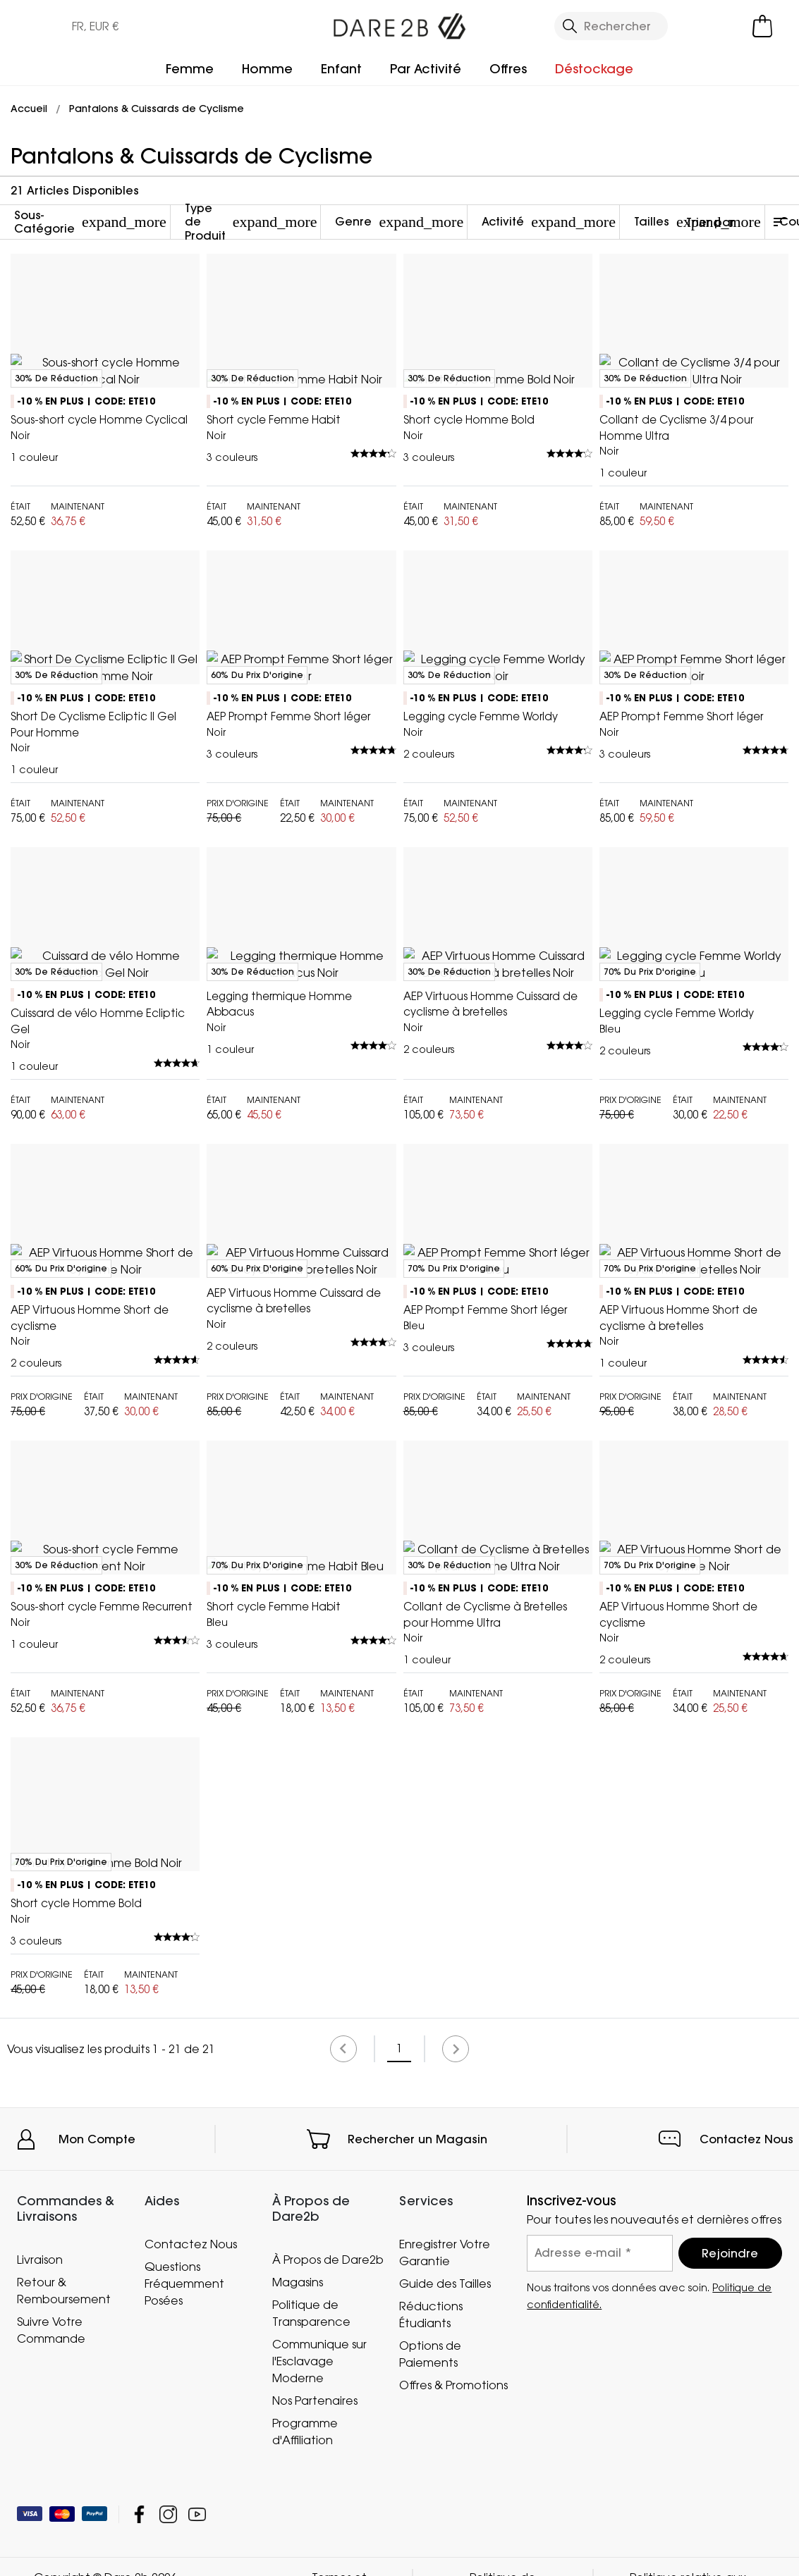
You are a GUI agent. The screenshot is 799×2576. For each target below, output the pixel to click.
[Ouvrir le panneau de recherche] (610, 26)
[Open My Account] (704, 26)
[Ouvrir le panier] (762, 26)
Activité (549, 221)
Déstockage (594, 69)
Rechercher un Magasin (417, 2470)
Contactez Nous (746, 2470)
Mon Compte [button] (97, 2470)
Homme (267, 69)
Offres (508, 69)
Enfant (341, 69)
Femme (190, 69)
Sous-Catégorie (90, 221)
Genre (399, 221)
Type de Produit (251, 222)
